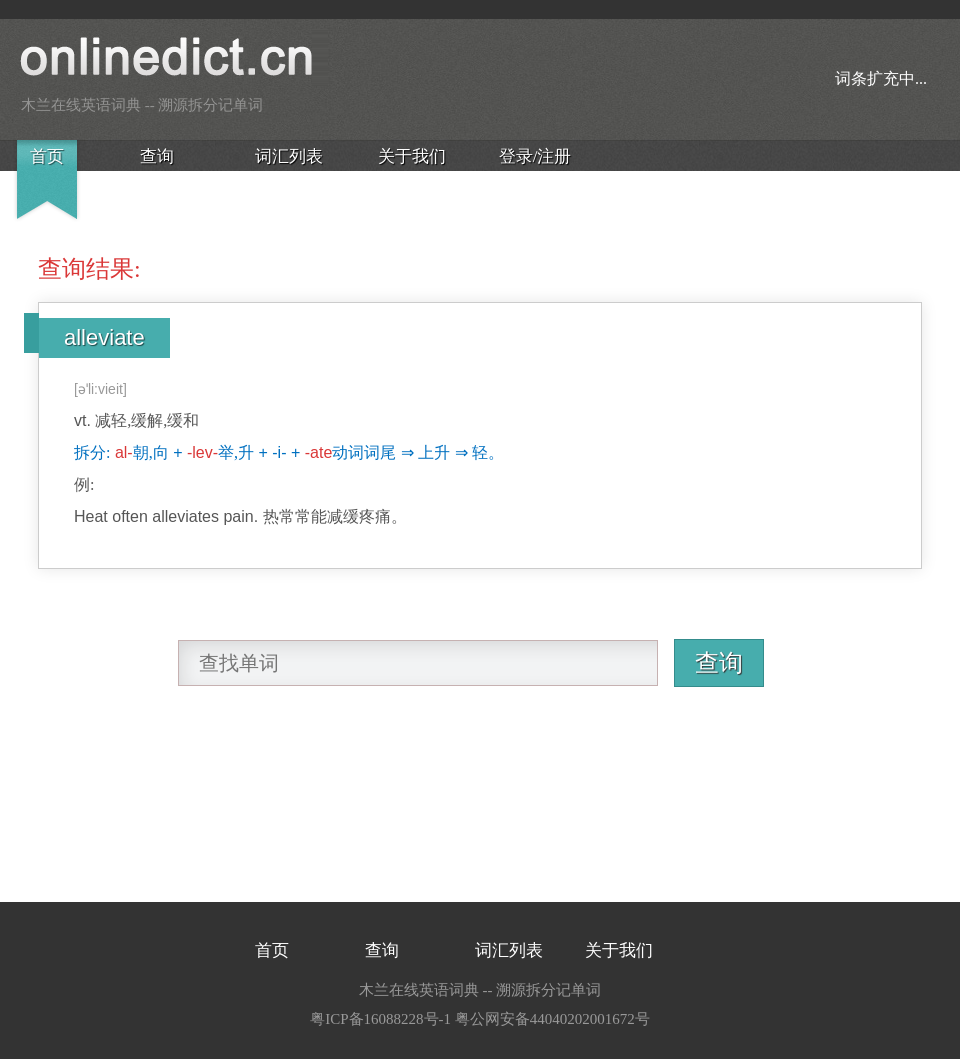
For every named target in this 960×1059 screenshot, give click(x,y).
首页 (47, 156)
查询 (157, 156)
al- (124, 452)
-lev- (202, 452)
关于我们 (412, 156)
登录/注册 (535, 156)
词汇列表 (289, 156)
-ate (319, 452)
